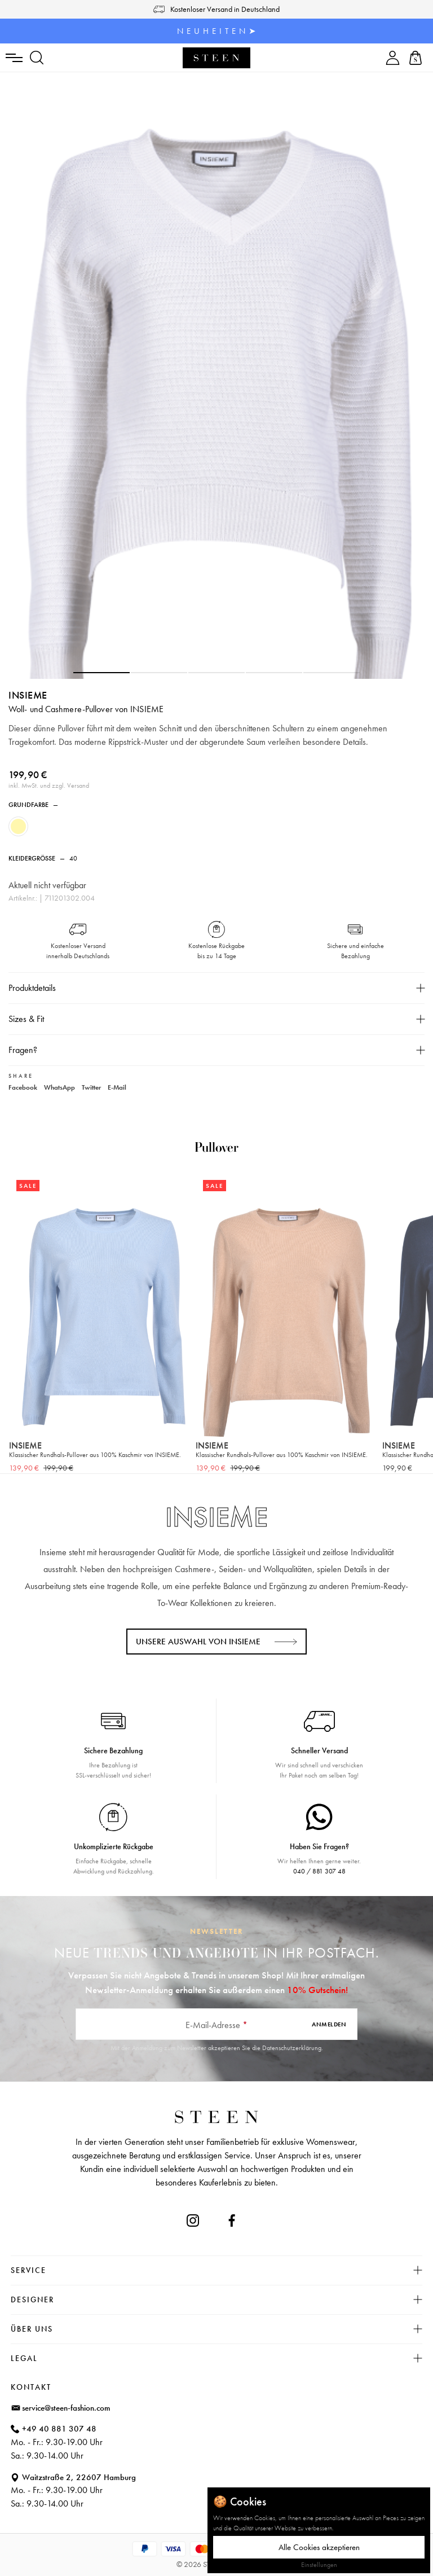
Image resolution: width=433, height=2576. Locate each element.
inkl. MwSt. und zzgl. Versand (48, 785)
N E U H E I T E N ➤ (217, 31)
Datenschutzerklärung (291, 2047)
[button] (101, 672)
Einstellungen (319, 2564)
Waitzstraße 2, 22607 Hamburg (79, 2477)
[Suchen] (37, 57)
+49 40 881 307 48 (59, 2428)
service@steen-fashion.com (66, 2407)
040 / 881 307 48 (319, 1871)
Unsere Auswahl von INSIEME (198, 1641)
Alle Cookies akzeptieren (319, 2547)
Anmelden (329, 2024)
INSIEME (27, 694)
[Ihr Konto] (392, 57)
